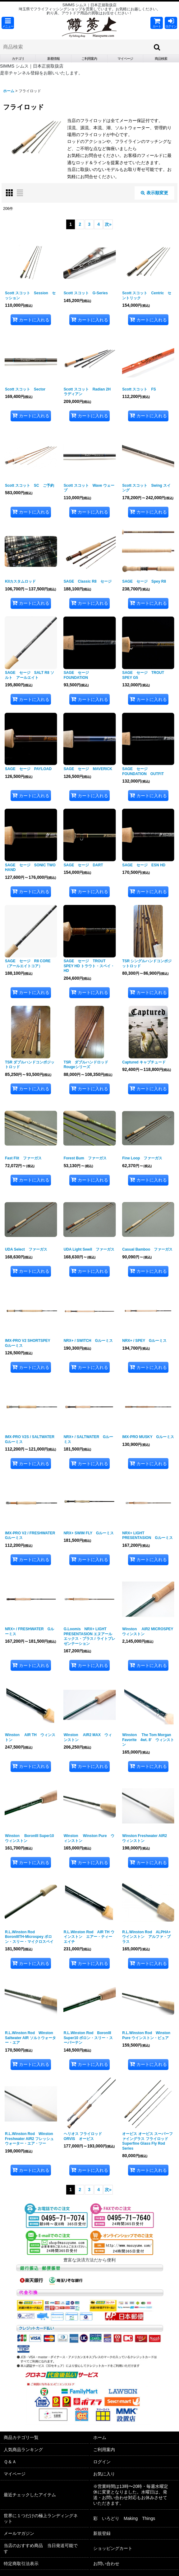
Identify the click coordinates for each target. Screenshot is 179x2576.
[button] (8, 23)
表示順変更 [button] (154, 192)
